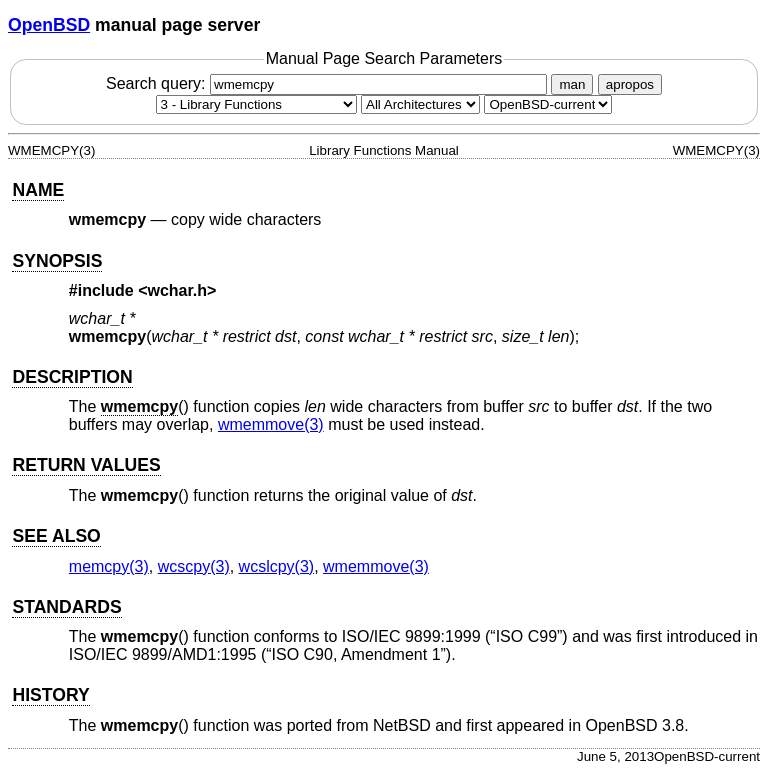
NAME (38, 190)
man (572, 84)
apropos (630, 84)
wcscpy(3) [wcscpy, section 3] (194, 566)
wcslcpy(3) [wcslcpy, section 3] (277, 566)
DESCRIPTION (72, 377)
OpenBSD (49, 25)
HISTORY (50, 695)
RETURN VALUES (86, 465)
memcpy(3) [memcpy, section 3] (109, 566)
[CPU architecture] (420, 104)
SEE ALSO (56, 536)
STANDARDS (66, 607)
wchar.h (178, 290)
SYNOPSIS (57, 261)
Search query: (329, 83)
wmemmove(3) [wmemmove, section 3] (271, 424)
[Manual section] (256, 104)
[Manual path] (548, 104)
